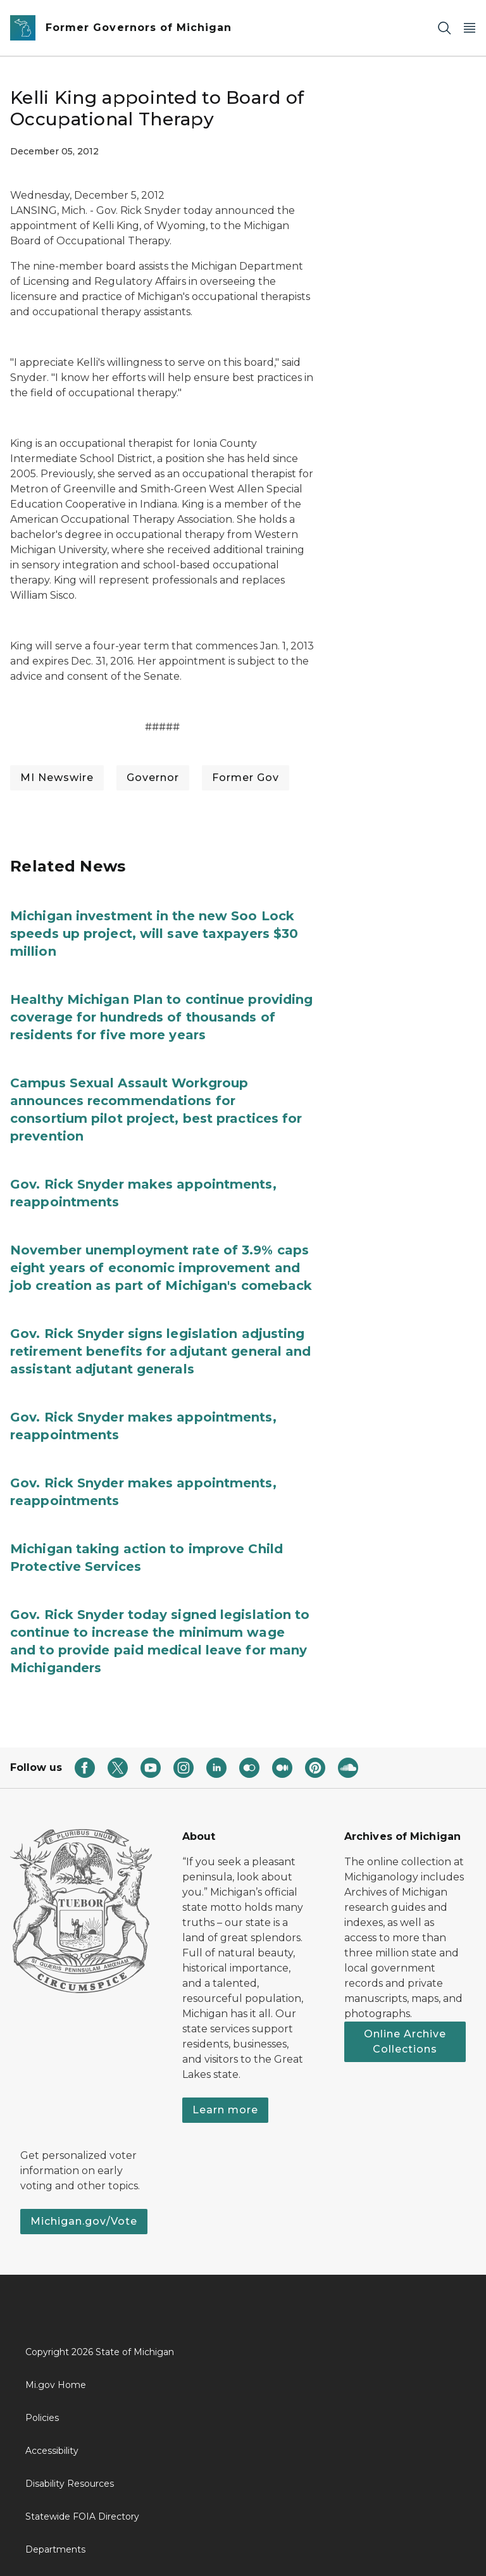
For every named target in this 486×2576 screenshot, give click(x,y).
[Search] (444, 28)
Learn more (225, 2110)
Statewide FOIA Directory (82, 2516)
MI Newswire (57, 778)
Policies (42, 2417)
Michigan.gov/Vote (83, 2221)
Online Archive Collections (405, 2041)
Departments (55, 2549)
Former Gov (245, 778)
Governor (153, 778)
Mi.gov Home (55, 2385)
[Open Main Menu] (469, 28)
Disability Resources (69, 2483)
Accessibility (51, 2450)
